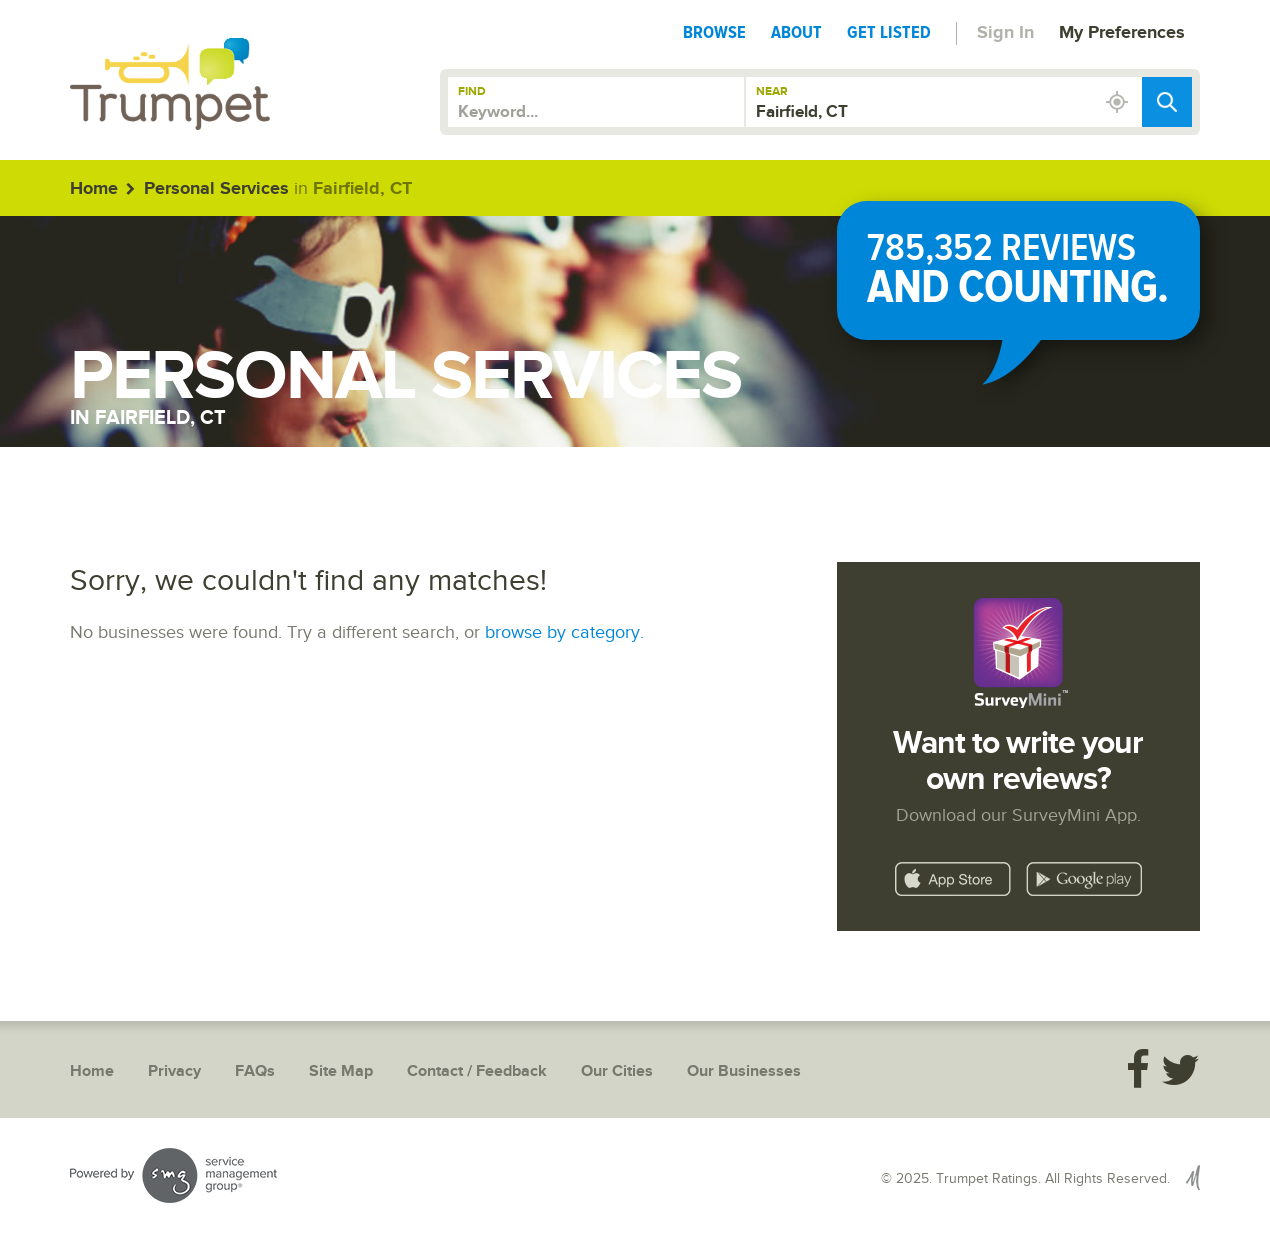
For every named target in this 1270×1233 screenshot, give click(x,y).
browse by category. (564, 632)
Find (472, 91)
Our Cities (617, 1071)
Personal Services (216, 189)
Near (772, 91)
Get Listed (889, 32)
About (796, 32)
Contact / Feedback (477, 1071)
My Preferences (1122, 33)
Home (94, 189)
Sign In (1005, 33)
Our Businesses (744, 1071)
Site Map (341, 1071)
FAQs (255, 1071)
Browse (714, 32)
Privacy (174, 1071)
